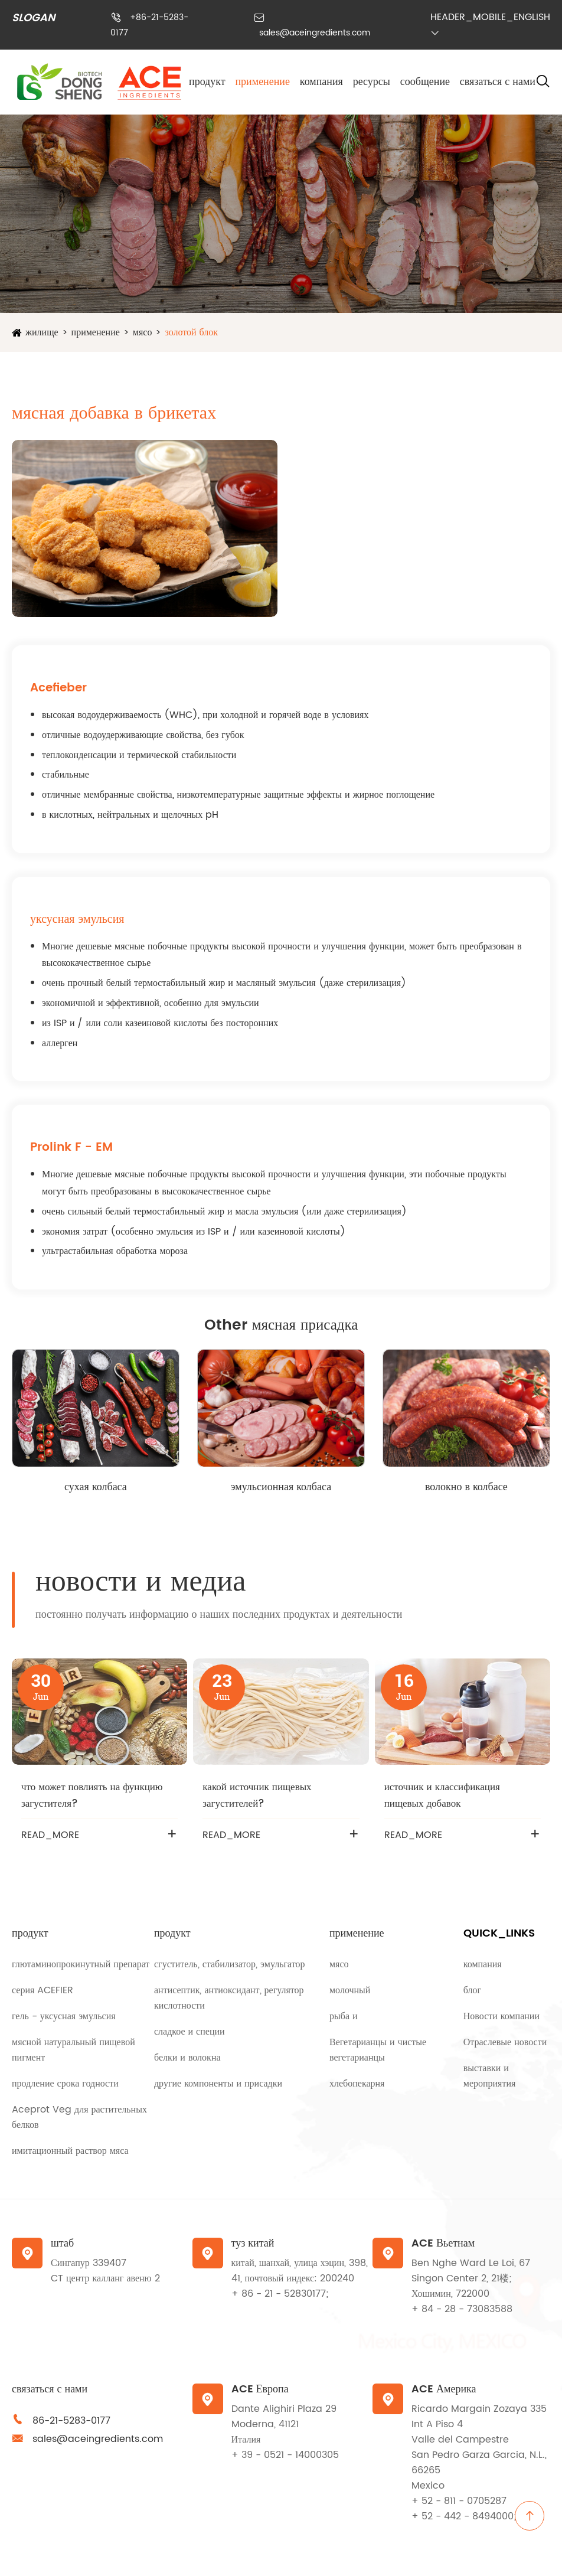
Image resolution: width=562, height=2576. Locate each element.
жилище (41, 332)
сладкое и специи (189, 2031)
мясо (142, 332)
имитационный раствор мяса (70, 2151)
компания (321, 81)
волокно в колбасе (466, 1487)
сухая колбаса (95, 1487)
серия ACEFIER (42, 1990)
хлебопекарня (356, 2083)
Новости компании (501, 2016)
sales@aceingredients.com (314, 33)
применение (262, 81)
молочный (349, 1990)
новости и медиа (140, 1582)
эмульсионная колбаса (281, 1487)
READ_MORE (50, 1835)
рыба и (343, 2016)
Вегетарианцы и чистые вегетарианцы (377, 2050)
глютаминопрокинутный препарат (80, 1964)
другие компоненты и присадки (218, 2083)
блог (472, 1990)
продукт (207, 81)
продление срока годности (65, 2083)
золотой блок (191, 332)
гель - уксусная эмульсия (64, 2016)
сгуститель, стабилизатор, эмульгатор (229, 1964)
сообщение (425, 81)
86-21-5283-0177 (71, 2420)
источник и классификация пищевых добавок (442, 1795)
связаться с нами (497, 81)
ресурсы (371, 81)
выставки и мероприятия (489, 2076)
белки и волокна (187, 2057)
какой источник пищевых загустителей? (256, 1795)
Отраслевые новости (505, 2042)
